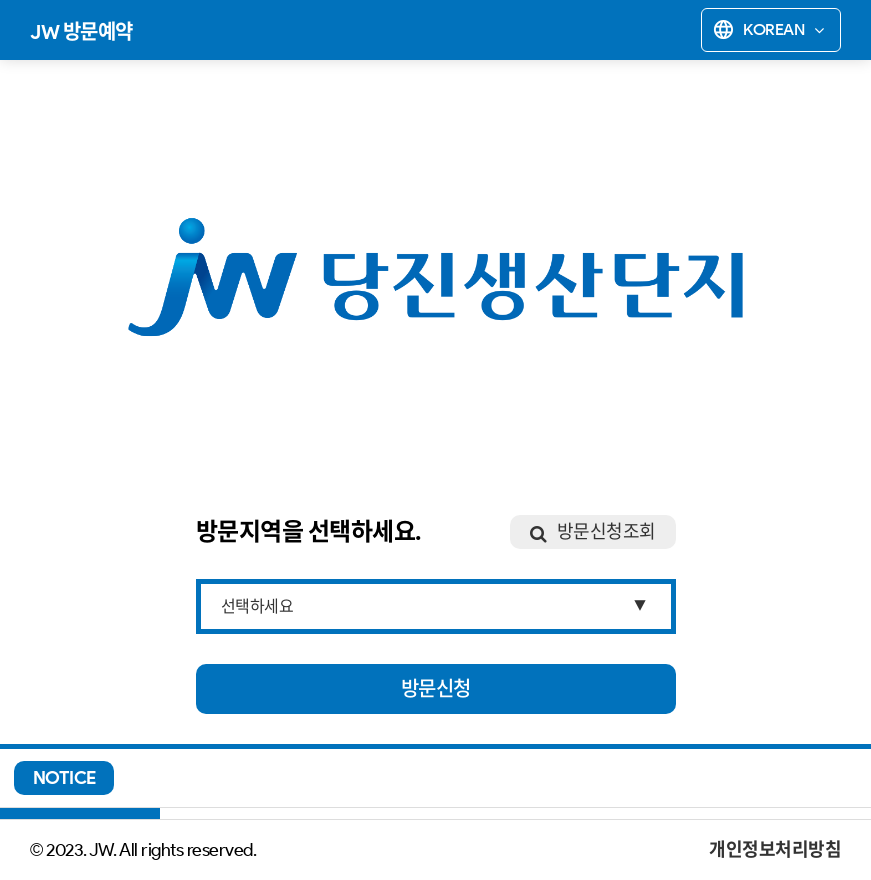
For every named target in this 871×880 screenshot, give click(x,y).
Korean (768, 30)
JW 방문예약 (81, 32)
